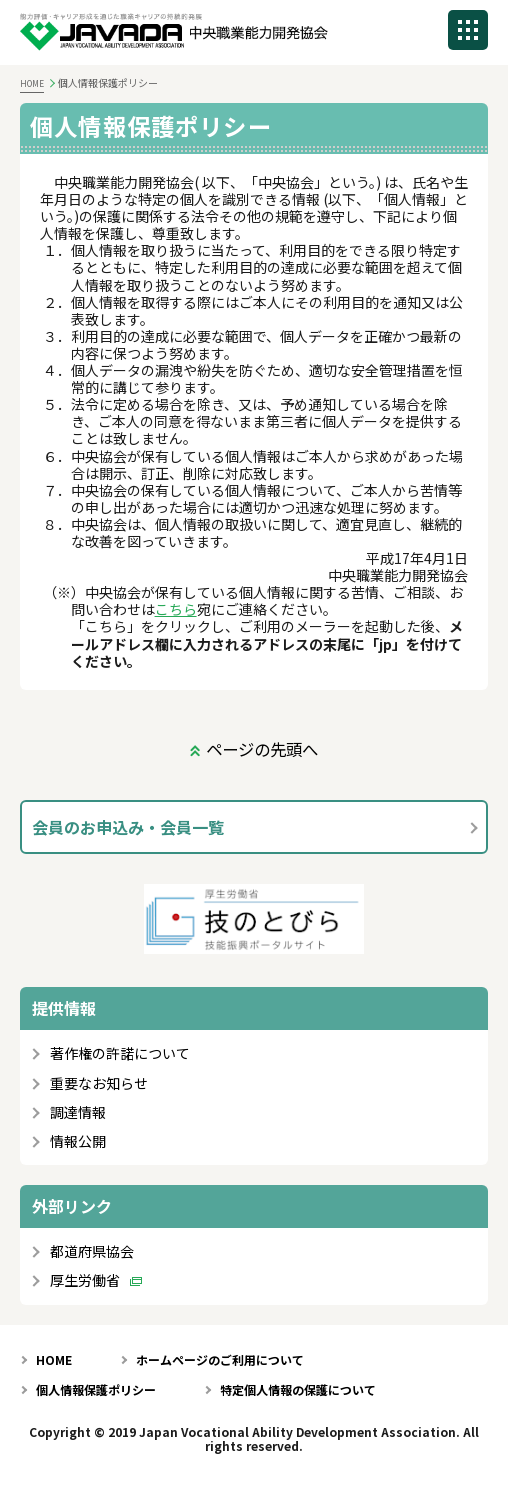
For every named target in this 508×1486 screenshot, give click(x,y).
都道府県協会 (92, 1251)
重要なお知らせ (99, 1083)
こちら (176, 609)
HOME (32, 83)
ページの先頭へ (262, 749)
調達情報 (78, 1112)
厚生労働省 (85, 1280)
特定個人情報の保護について (298, 1389)
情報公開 (78, 1141)
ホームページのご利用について (220, 1359)
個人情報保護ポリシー (96, 1389)
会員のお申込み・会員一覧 (128, 827)
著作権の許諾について (120, 1053)
